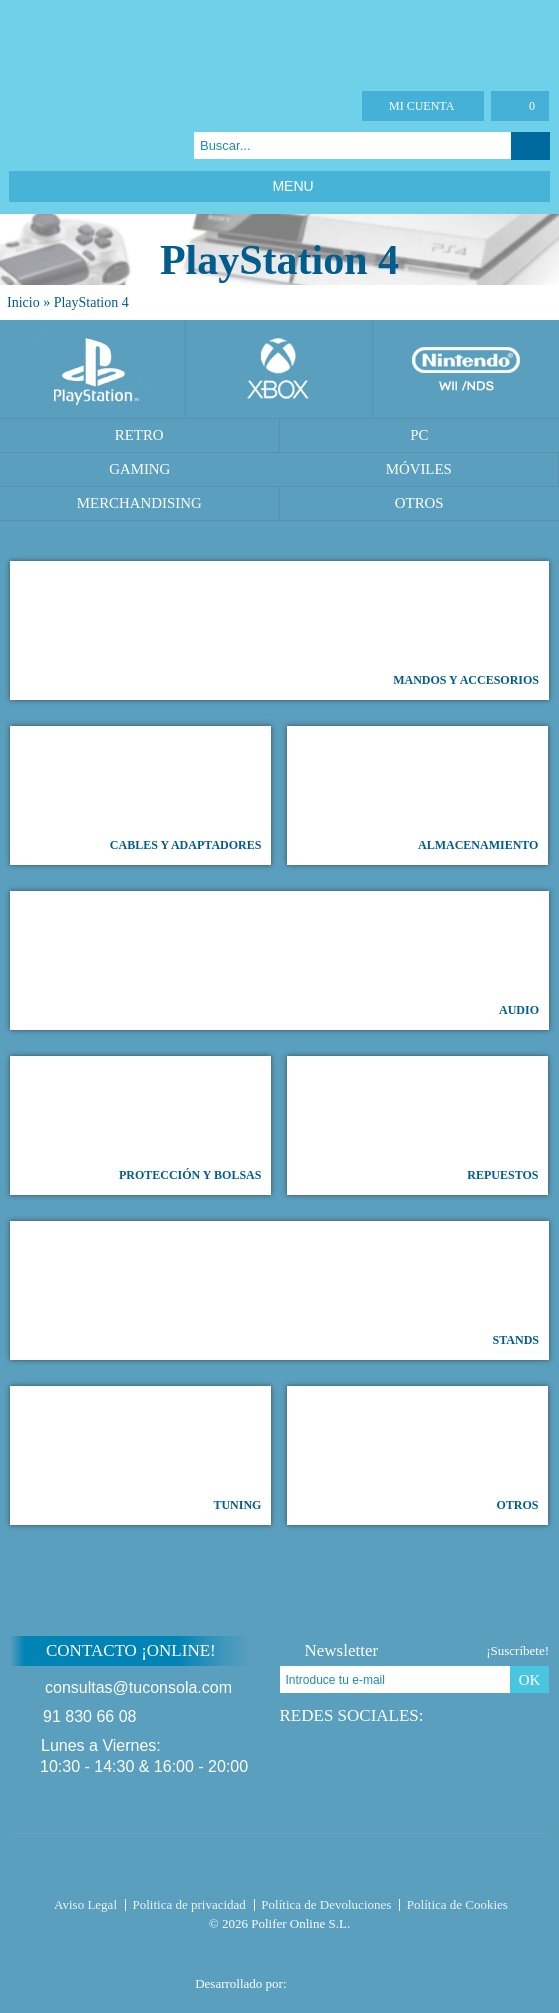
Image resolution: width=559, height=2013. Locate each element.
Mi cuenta (421, 106)
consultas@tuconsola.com (138, 1687)
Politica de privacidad (189, 1904)
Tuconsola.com (279, 1868)
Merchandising (139, 503)
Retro (139, 435)
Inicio (23, 302)
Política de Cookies (457, 1904)
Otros (419, 503)
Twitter (45, 145)
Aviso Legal (85, 1904)
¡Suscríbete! (517, 1650)
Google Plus (70, 145)
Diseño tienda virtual (329, 1978)
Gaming (139, 469)
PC (419, 435)
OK (530, 1680)
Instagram (95, 145)
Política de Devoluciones (326, 1904)
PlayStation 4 (91, 302)
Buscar (530, 146)
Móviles (419, 469)
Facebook (20, 145)
